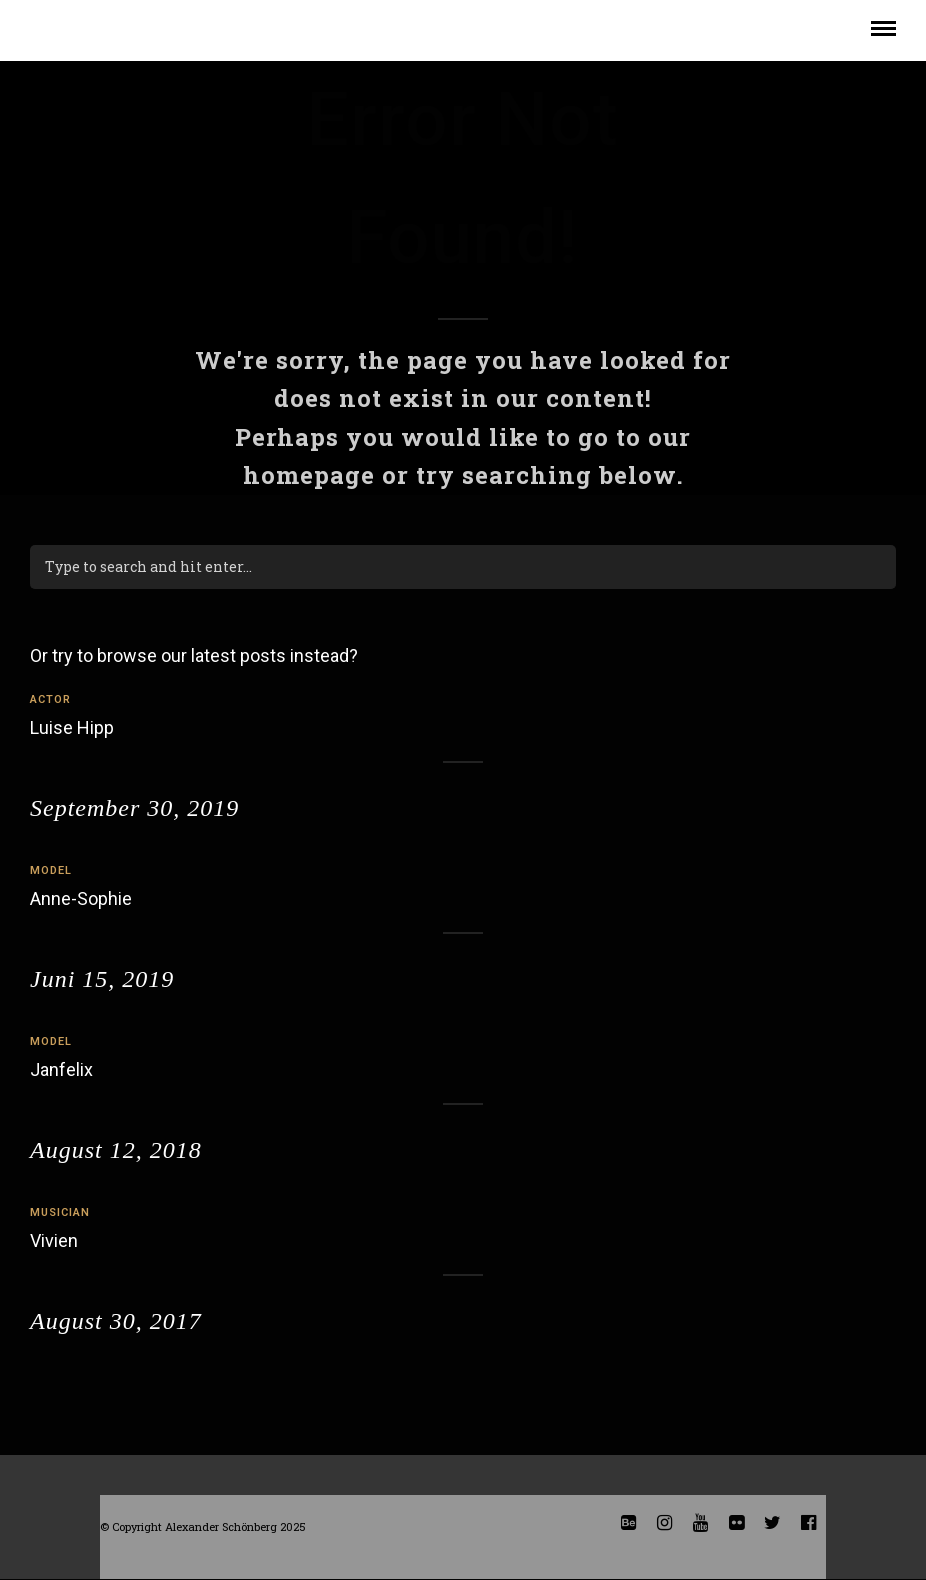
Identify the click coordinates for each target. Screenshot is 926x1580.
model (51, 870)
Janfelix (61, 1069)
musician (60, 1212)
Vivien (54, 1240)
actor (50, 699)
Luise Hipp (72, 727)
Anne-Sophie (81, 898)
